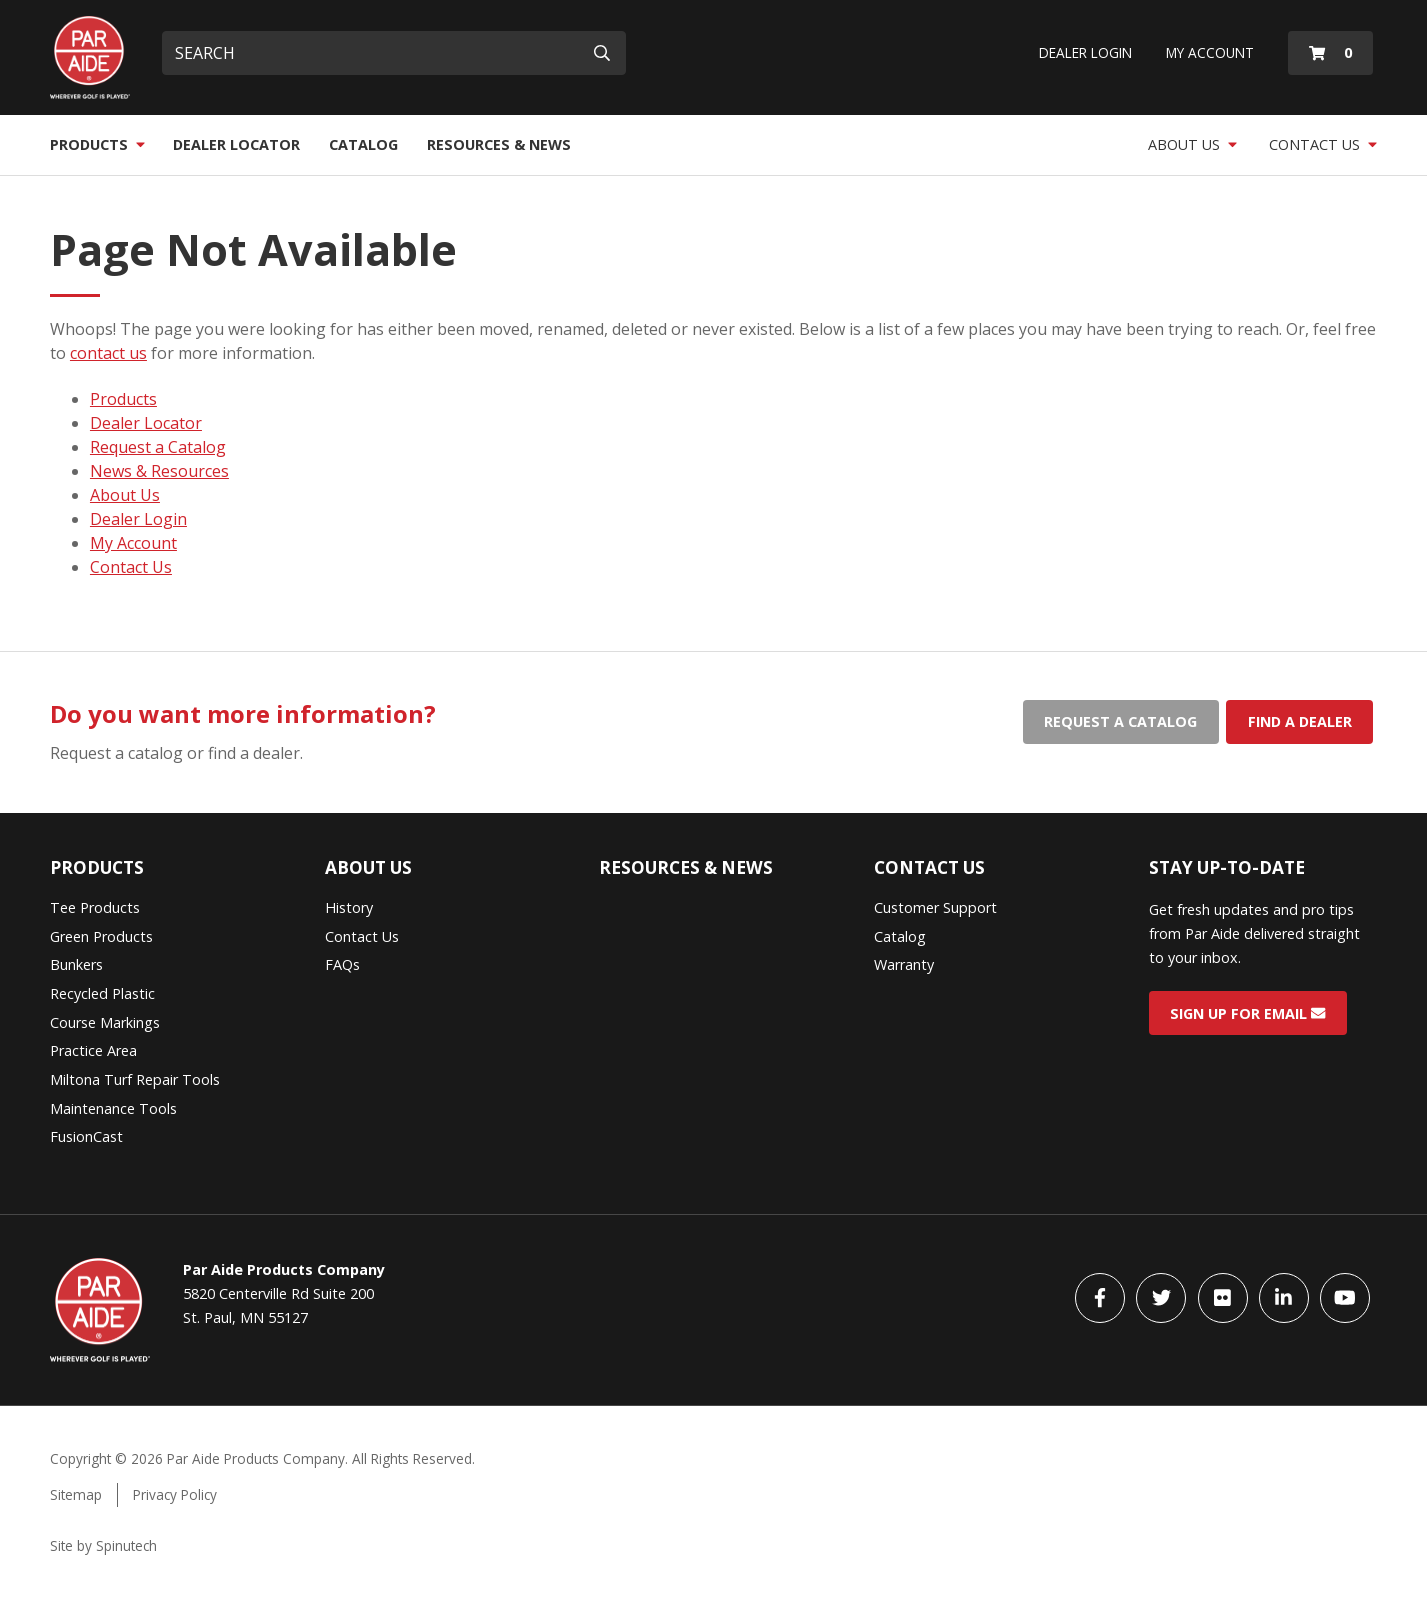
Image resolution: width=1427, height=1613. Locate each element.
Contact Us (1323, 144)
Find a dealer (1300, 721)
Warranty (904, 964)
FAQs (342, 964)
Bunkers (76, 964)
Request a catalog (1120, 721)
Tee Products (95, 907)
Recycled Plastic (102, 993)
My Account (1210, 52)
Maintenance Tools (113, 1108)
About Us (1192, 144)
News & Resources (159, 471)
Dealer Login (1085, 52)
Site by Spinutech (103, 1545)
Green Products (101, 936)
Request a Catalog (158, 447)
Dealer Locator (236, 144)
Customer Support (935, 907)
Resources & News (499, 144)
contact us (108, 353)
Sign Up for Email (1247, 1012)
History (349, 907)
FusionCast (86, 1136)
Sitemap (76, 1494)
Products (97, 144)
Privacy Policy (175, 1494)
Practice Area (93, 1050)
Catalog (363, 144)
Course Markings (105, 1022)
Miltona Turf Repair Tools (135, 1079)
